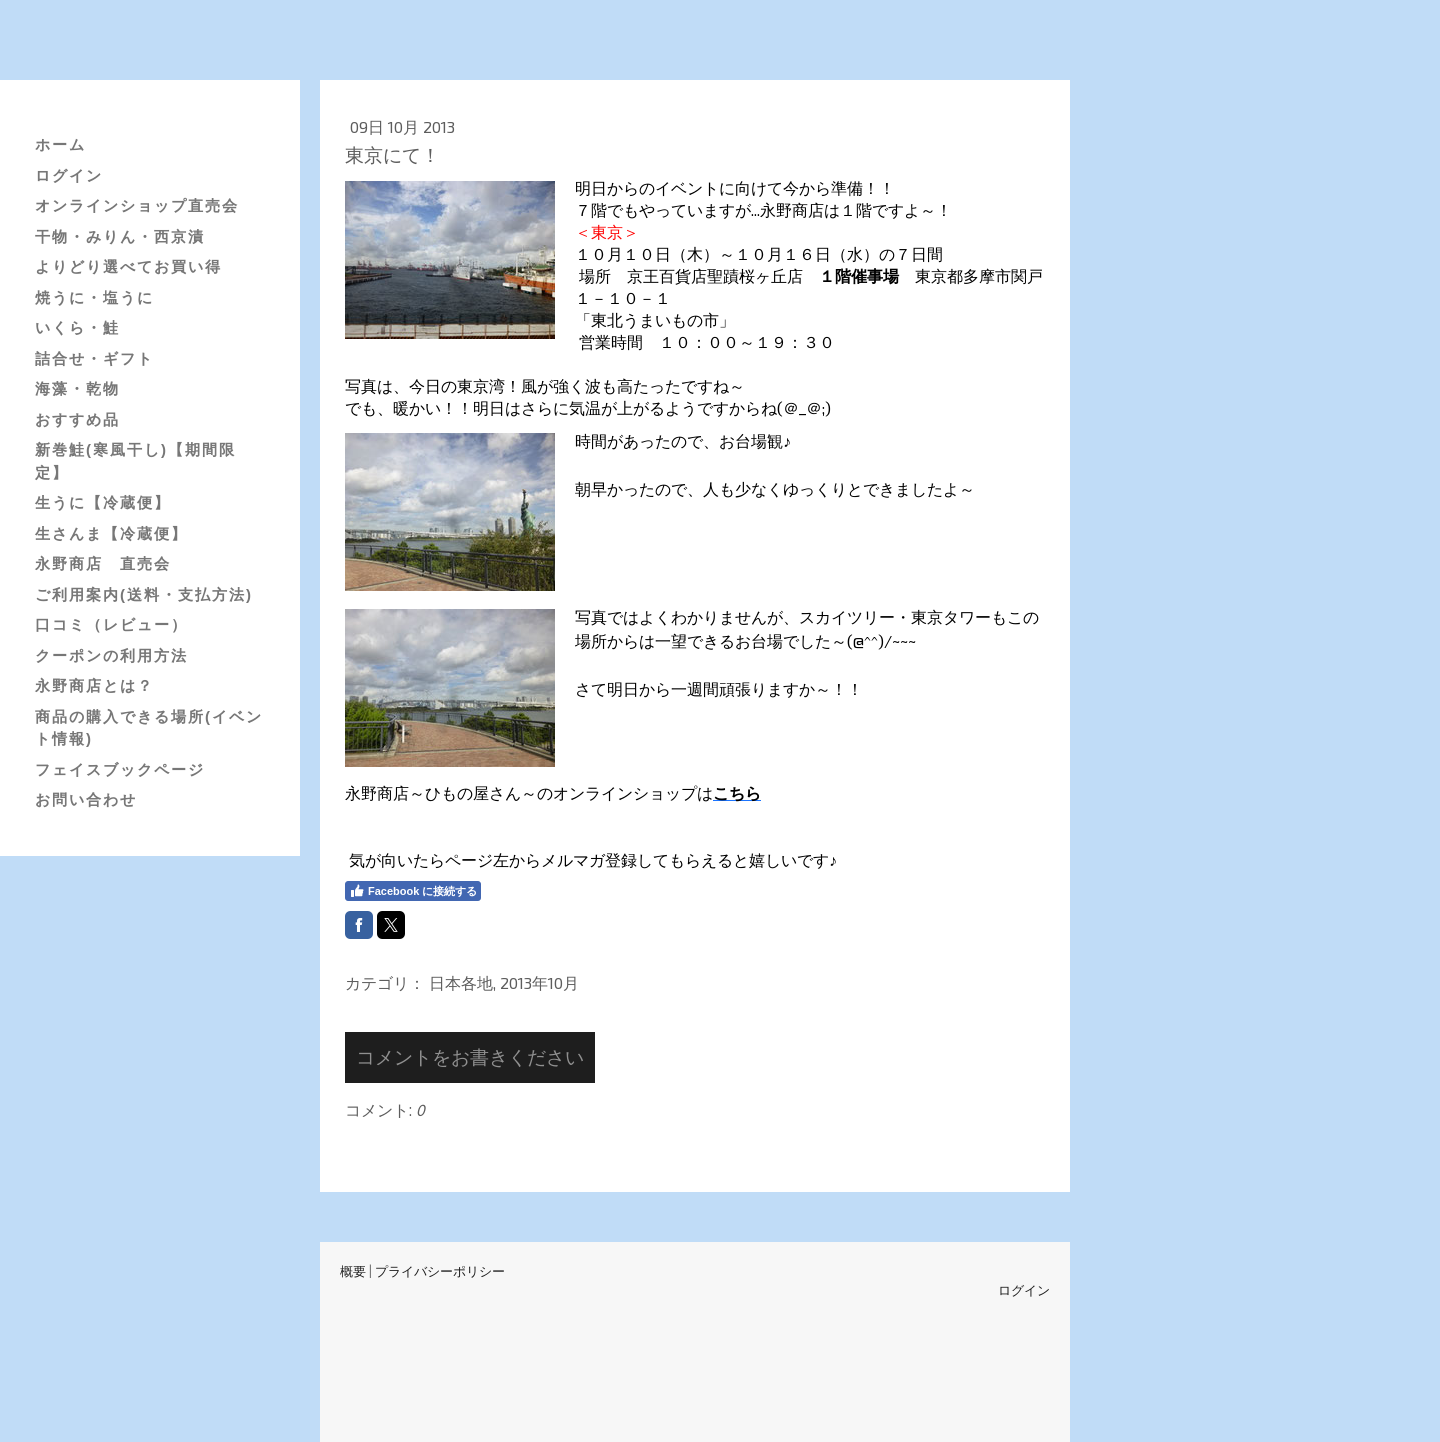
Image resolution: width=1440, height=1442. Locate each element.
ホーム (60, 144)
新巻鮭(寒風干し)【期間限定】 (135, 461)
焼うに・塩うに (94, 297)
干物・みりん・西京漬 (120, 236)
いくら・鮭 (77, 327)
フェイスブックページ (120, 769)
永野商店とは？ (94, 685)
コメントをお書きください (470, 1056)
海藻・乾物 (77, 388)
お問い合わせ (86, 799)
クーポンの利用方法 (111, 655)
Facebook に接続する (413, 891)
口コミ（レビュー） (111, 624)
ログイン (69, 175)
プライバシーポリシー (440, 1271)
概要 (353, 1271)
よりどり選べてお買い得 (128, 266)
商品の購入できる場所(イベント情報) (149, 728)
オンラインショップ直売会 (137, 205)
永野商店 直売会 (103, 563)
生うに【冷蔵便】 (103, 502)
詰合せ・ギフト (94, 358)
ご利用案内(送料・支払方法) (144, 594)
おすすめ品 (77, 419)
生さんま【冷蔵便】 (111, 533)
